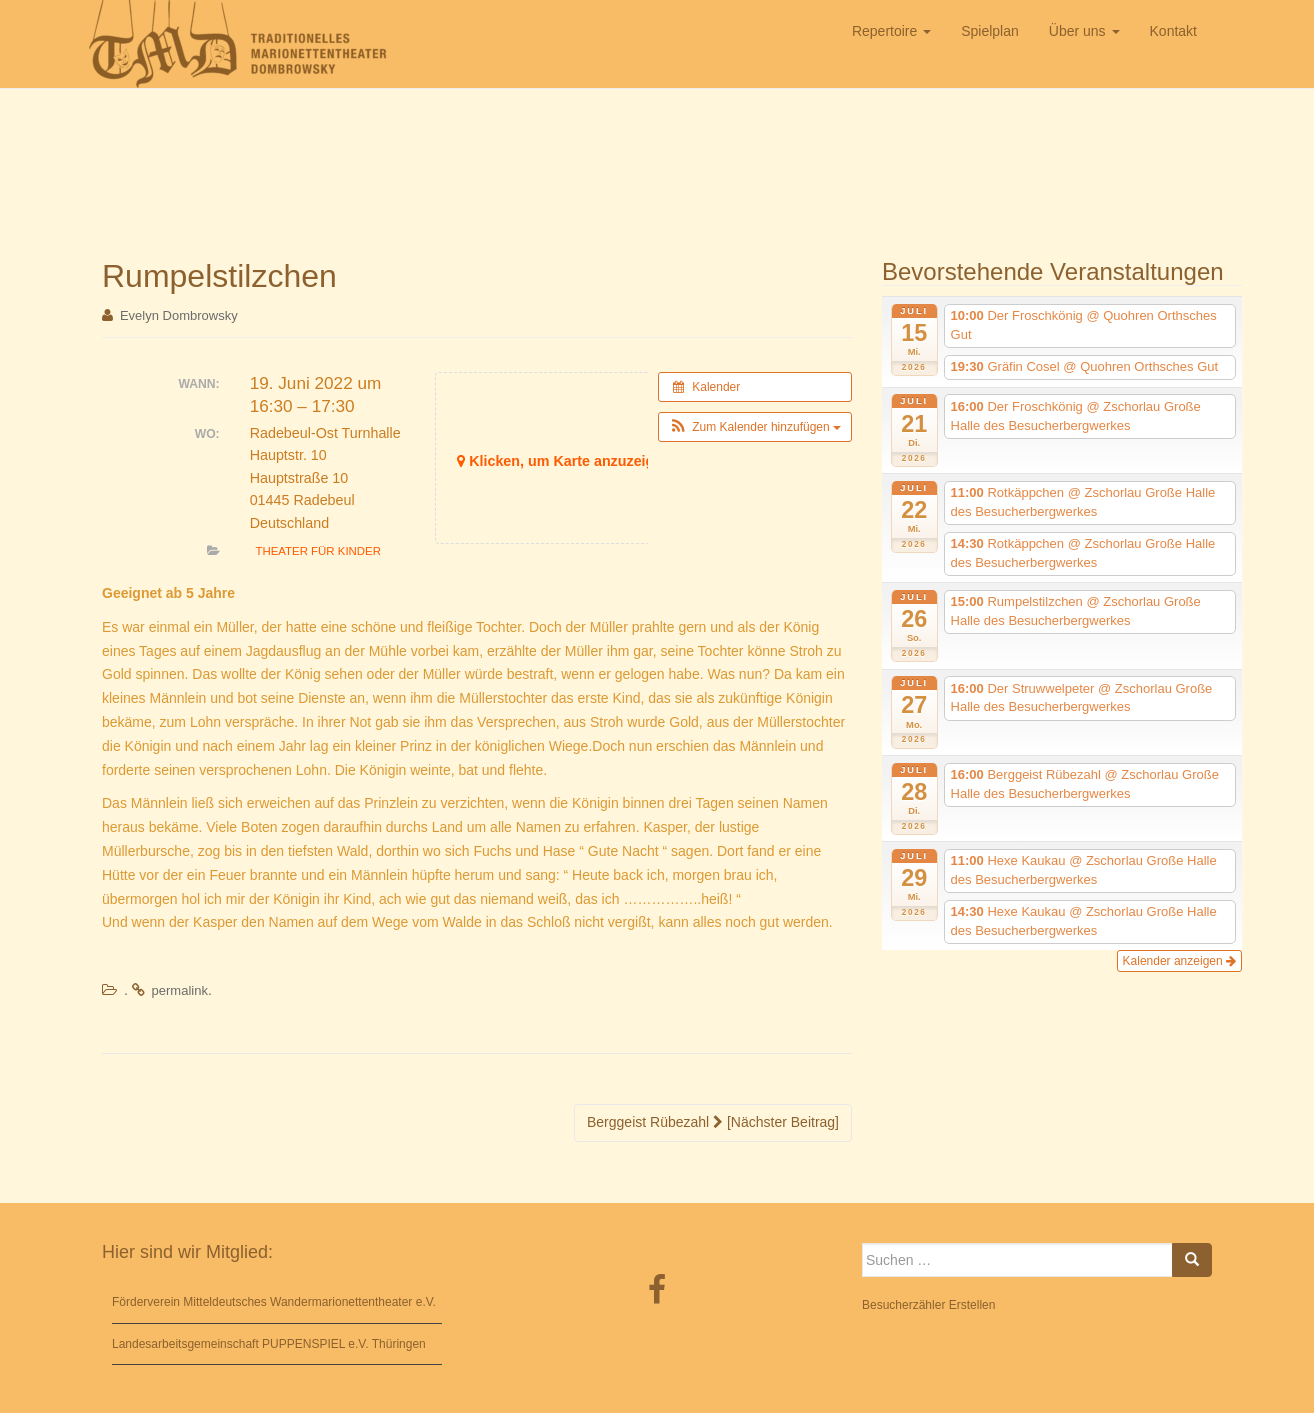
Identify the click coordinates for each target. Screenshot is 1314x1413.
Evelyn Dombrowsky (179, 315)
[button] (755, 427)
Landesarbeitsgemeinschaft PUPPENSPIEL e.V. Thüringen (269, 1344)
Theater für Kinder (318, 551)
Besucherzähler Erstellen (928, 1305)
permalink (180, 990)
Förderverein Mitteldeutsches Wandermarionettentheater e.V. (274, 1302)
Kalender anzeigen (1179, 961)
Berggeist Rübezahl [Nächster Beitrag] (713, 1122)
